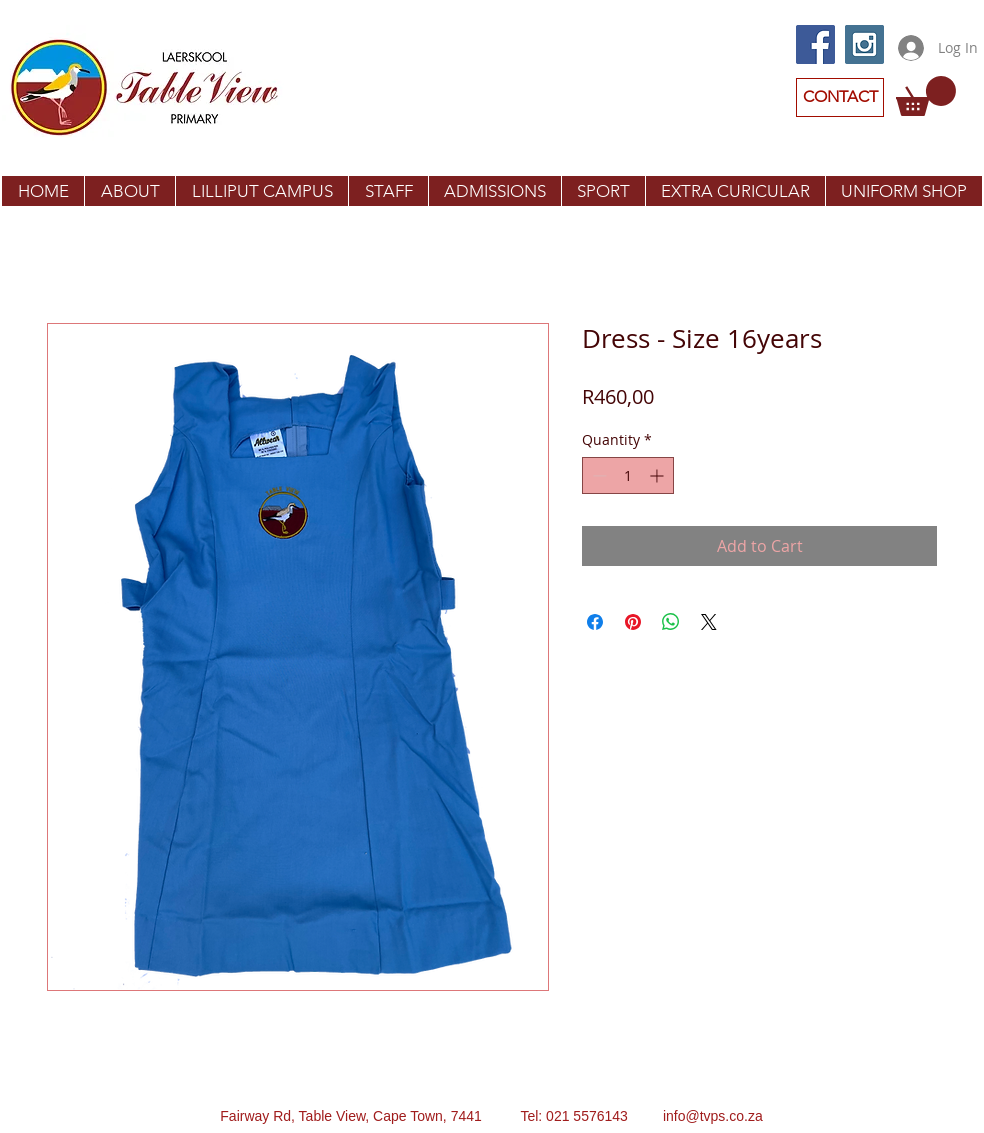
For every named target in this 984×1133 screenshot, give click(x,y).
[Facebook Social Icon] (815, 44)
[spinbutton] (628, 475)
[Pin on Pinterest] (633, 622)
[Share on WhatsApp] (671, 622)
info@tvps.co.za (713, 1116)
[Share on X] (709, 622)
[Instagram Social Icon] (864, 44)
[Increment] (658, 475)
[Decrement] (597, 475)
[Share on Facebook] (595, 622)
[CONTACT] (840, 97)
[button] (926, 96)
